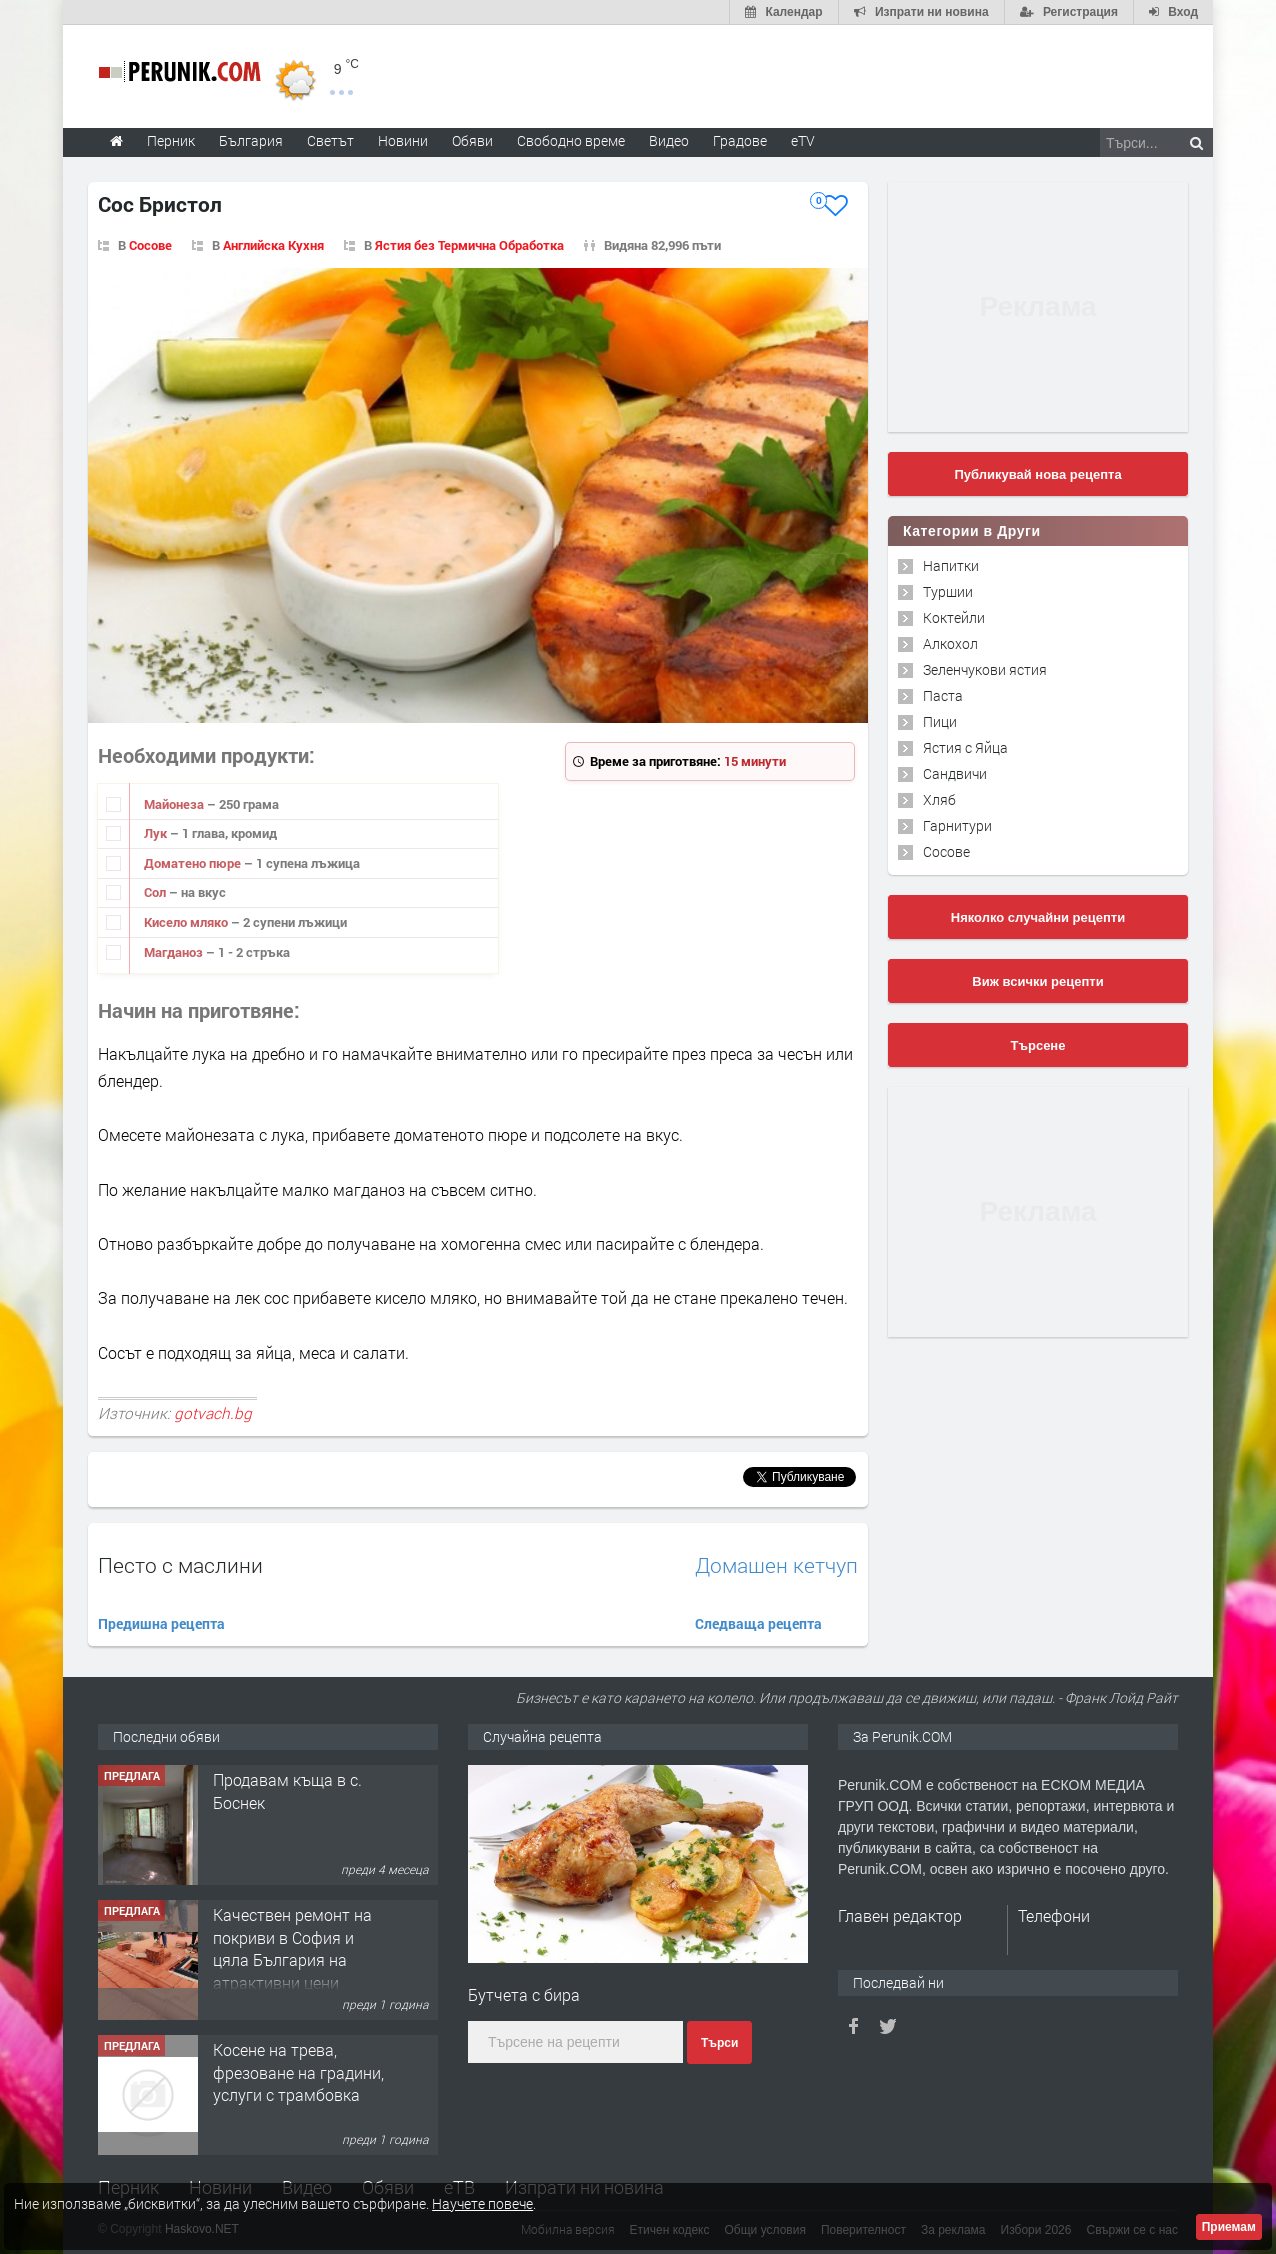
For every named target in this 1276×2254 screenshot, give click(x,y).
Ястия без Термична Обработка (469, 245)
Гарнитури (957, 825)
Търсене (1038, 1045)
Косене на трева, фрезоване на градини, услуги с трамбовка (298, 2072)
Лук (157, 833)
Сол (156, 892)
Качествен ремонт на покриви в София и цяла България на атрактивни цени (292, 1948)
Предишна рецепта (161, 1623)
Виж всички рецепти (1037, 981)
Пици (940, 721)
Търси (719, 2043)
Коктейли (954, 617)
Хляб (939, 799)
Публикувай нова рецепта (1037, 474)
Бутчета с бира (524, 1994)
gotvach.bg (213, 1413)
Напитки (951, 565)
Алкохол (950, 643)
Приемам (1229, 2227)
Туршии (948, 591)
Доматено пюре (194, 863)
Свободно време (571, 140)
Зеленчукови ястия (985, 669)
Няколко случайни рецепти (1038, 917)
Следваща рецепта (758, 1623)
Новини (403, 140)
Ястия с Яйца (965, 747)
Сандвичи (955, 773)
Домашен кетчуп (776, 1565)
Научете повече (482, 2203)
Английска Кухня (273, 245)
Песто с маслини (180, 1565)
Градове (740, 140)
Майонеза (175, 804)
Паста (943, 695)
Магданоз (175, 952)
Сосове (150, 245)
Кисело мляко (187, 922)
